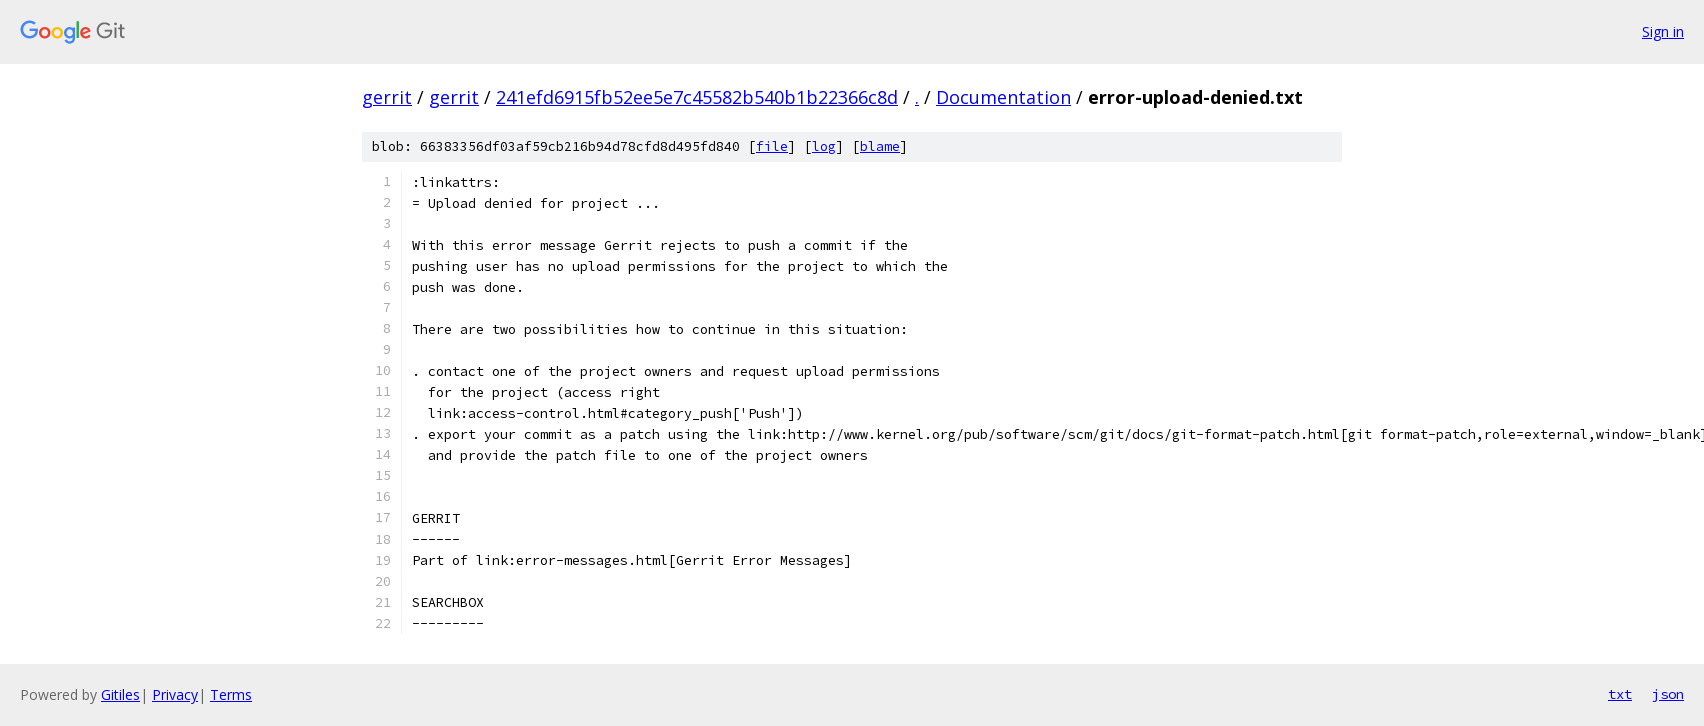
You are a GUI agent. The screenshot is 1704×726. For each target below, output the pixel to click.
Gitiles (120, 694)
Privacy (175, 694)
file (772, 146)
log (824, 146)
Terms (231, 694)
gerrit (387, 97)
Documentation (1003, 97)
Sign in (1663, 31)
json (1668, 694)
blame (880, 146)
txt (1620, 694)
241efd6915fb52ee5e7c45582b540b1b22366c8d (697, 97)
